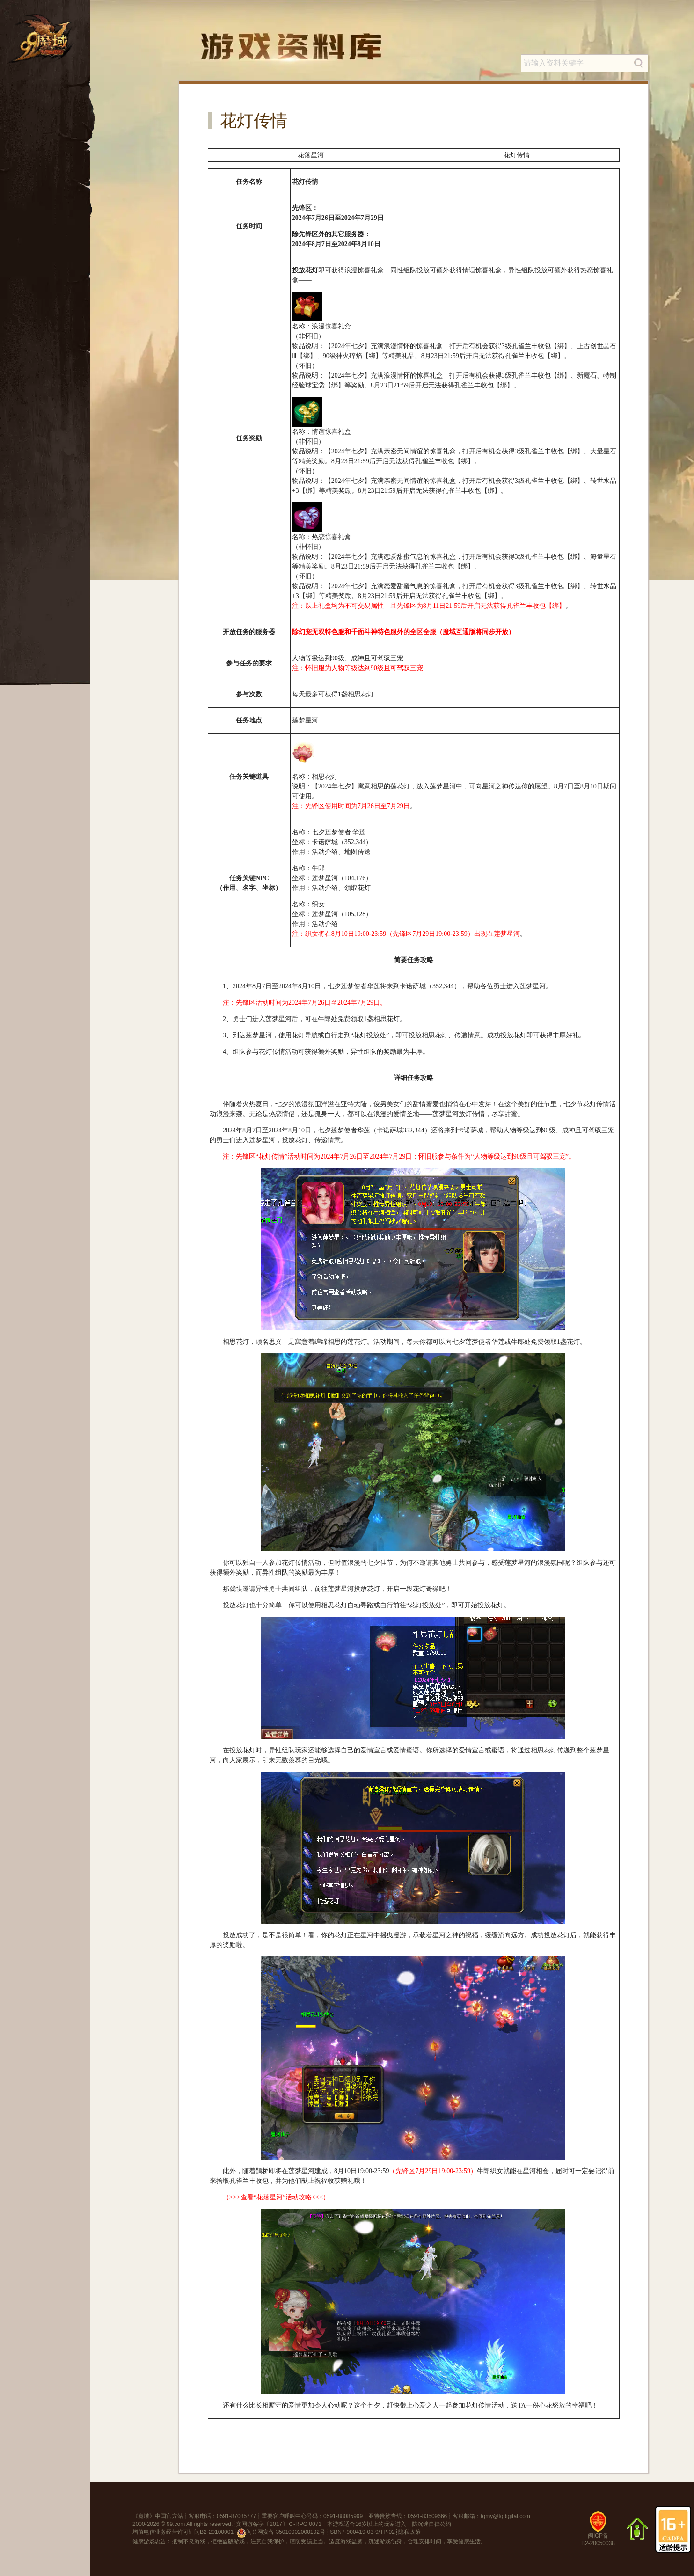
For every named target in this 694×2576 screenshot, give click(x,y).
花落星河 (311, 155)
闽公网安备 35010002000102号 (281, 2533)
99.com (176, 2524)
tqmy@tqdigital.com (505, 2516)
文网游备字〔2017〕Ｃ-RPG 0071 (278, 2524)
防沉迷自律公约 (431, 2524)
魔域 (143, 2516)
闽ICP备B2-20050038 (598, 2532)
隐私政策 (409, 2532)
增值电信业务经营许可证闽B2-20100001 (183, 2532)
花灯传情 (517, 155)
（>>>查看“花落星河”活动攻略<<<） (276, 2197)
